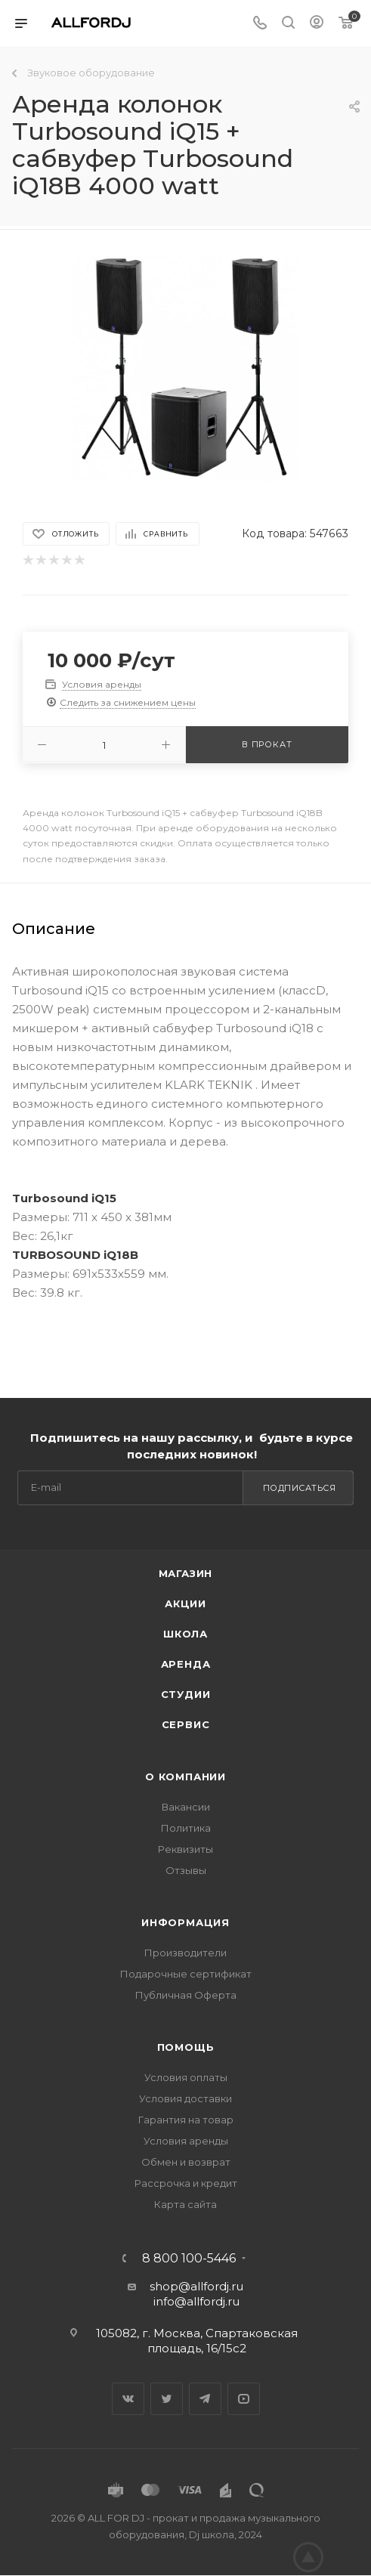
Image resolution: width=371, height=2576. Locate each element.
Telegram (205, 2399)
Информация (185, 1922)
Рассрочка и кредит (185, 2183)
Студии (186, 1694)
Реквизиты (185, 1849)
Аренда (186, 1664)
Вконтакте (128, 2399)
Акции (185, 1603)
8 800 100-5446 (189, 2259)
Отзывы (185, 1870)
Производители (185, 1953)
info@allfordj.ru (196, 2301)
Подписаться (299, 1488)
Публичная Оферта (186, 1995)
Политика (186, 1828)
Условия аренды (186, 2141)
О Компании (185, 1776)
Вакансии (186, 1807)
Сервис (186, 1724)
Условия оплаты (185, 2077)
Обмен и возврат (185, 2162)
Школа (185, 1634)
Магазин (186, 1573)
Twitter (166, 2399)
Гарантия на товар (185, 2120)
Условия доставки (185, 2098)
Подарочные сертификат (186, 1974)
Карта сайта (185, 2204)
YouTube (243, 2399)
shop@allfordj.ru (196, 2286)
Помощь (186, 2047)
